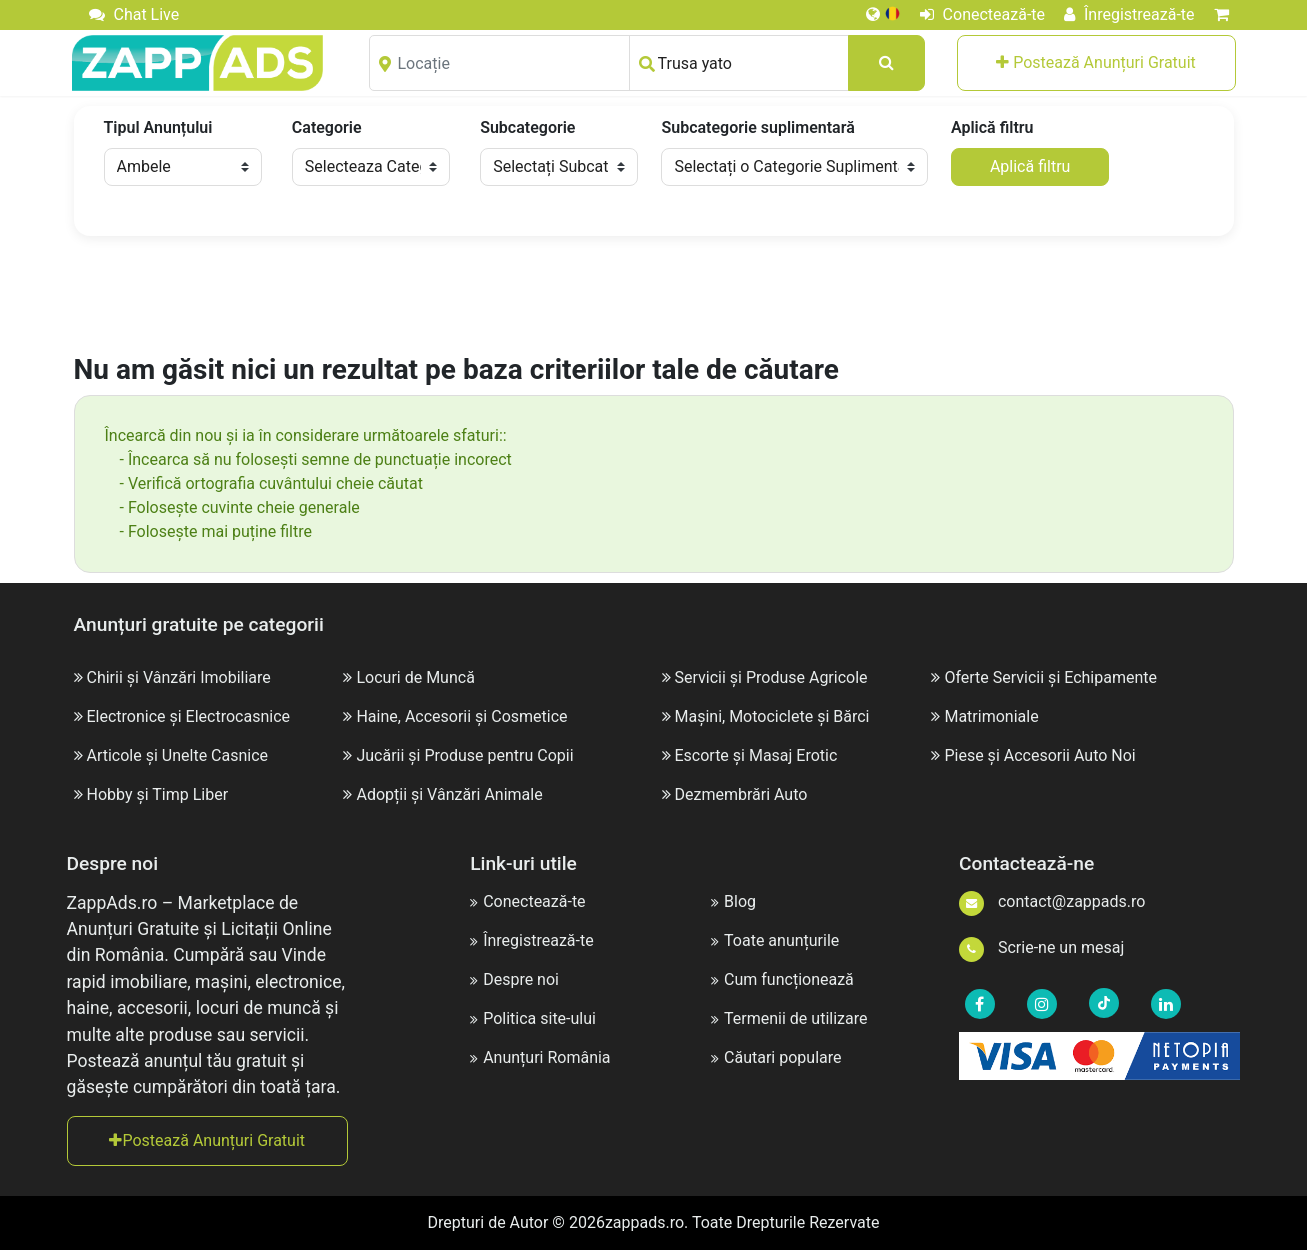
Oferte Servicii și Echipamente (1050, 677)
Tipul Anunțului (158, 127)
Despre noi (514, 979)
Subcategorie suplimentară (757, 127)
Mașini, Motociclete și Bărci (771, 716)
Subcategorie (527, 127)
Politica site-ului (533, 1018)
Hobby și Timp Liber (157, 794)
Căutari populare (776, 1057)
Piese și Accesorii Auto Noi (1039, 755)
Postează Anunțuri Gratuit (1096, 62)
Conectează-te (982, 14)
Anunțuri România (540, 1057)
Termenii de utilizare (789, 1018)
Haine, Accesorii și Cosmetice (461, 716)
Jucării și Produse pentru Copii (464, 755)
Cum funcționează (782, 979)
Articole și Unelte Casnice (177, 755)
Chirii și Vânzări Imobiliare (178, 677)
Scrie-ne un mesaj (1041, 947)
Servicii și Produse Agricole (770, 677)
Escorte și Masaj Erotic (755, 755)
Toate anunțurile (775, 940)
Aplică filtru (992, 127)
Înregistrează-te (1129, 14)
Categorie (327, 127)
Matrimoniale (991, 716)
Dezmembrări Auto (740, 794)
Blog (733, 901)
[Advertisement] (654, 296)
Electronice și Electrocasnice (188, 716)
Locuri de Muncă (415, 677)
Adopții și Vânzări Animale (449, 794)
